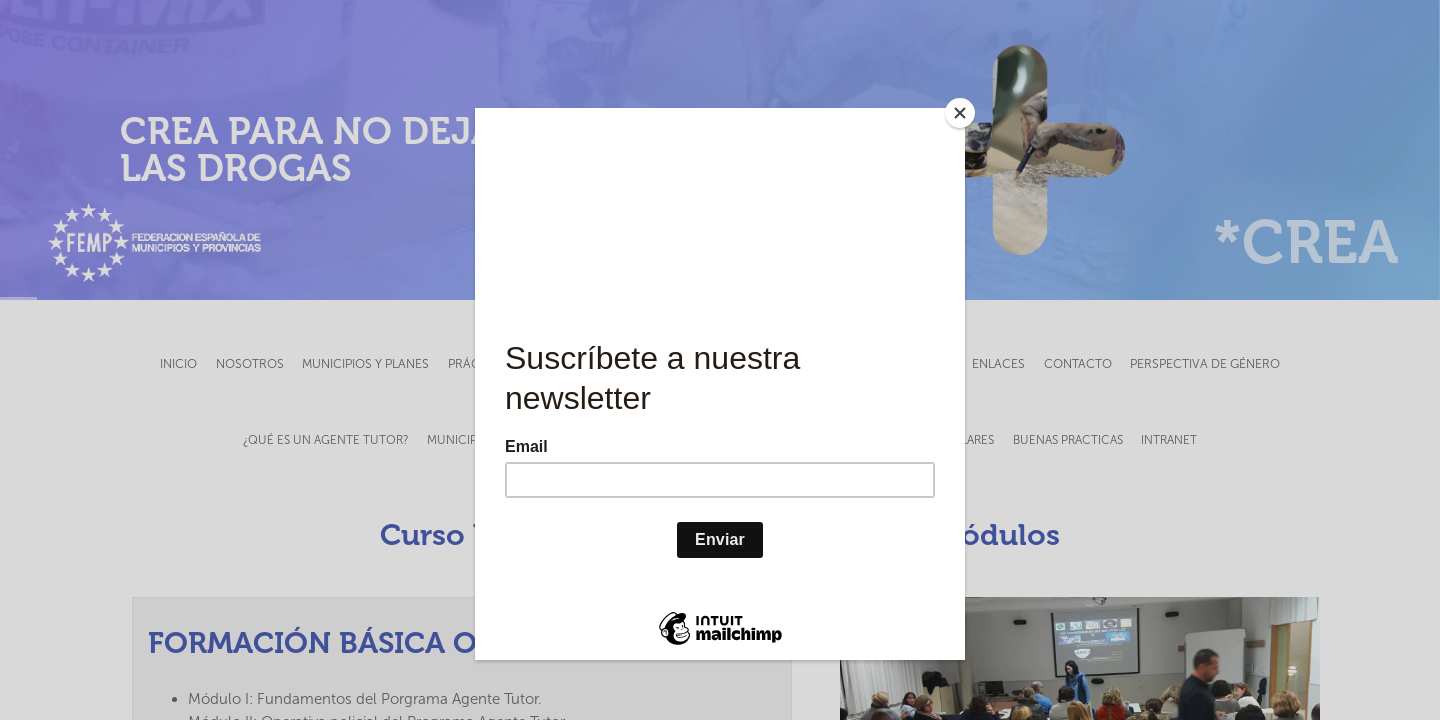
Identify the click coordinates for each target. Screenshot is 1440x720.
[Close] (960, 113)
